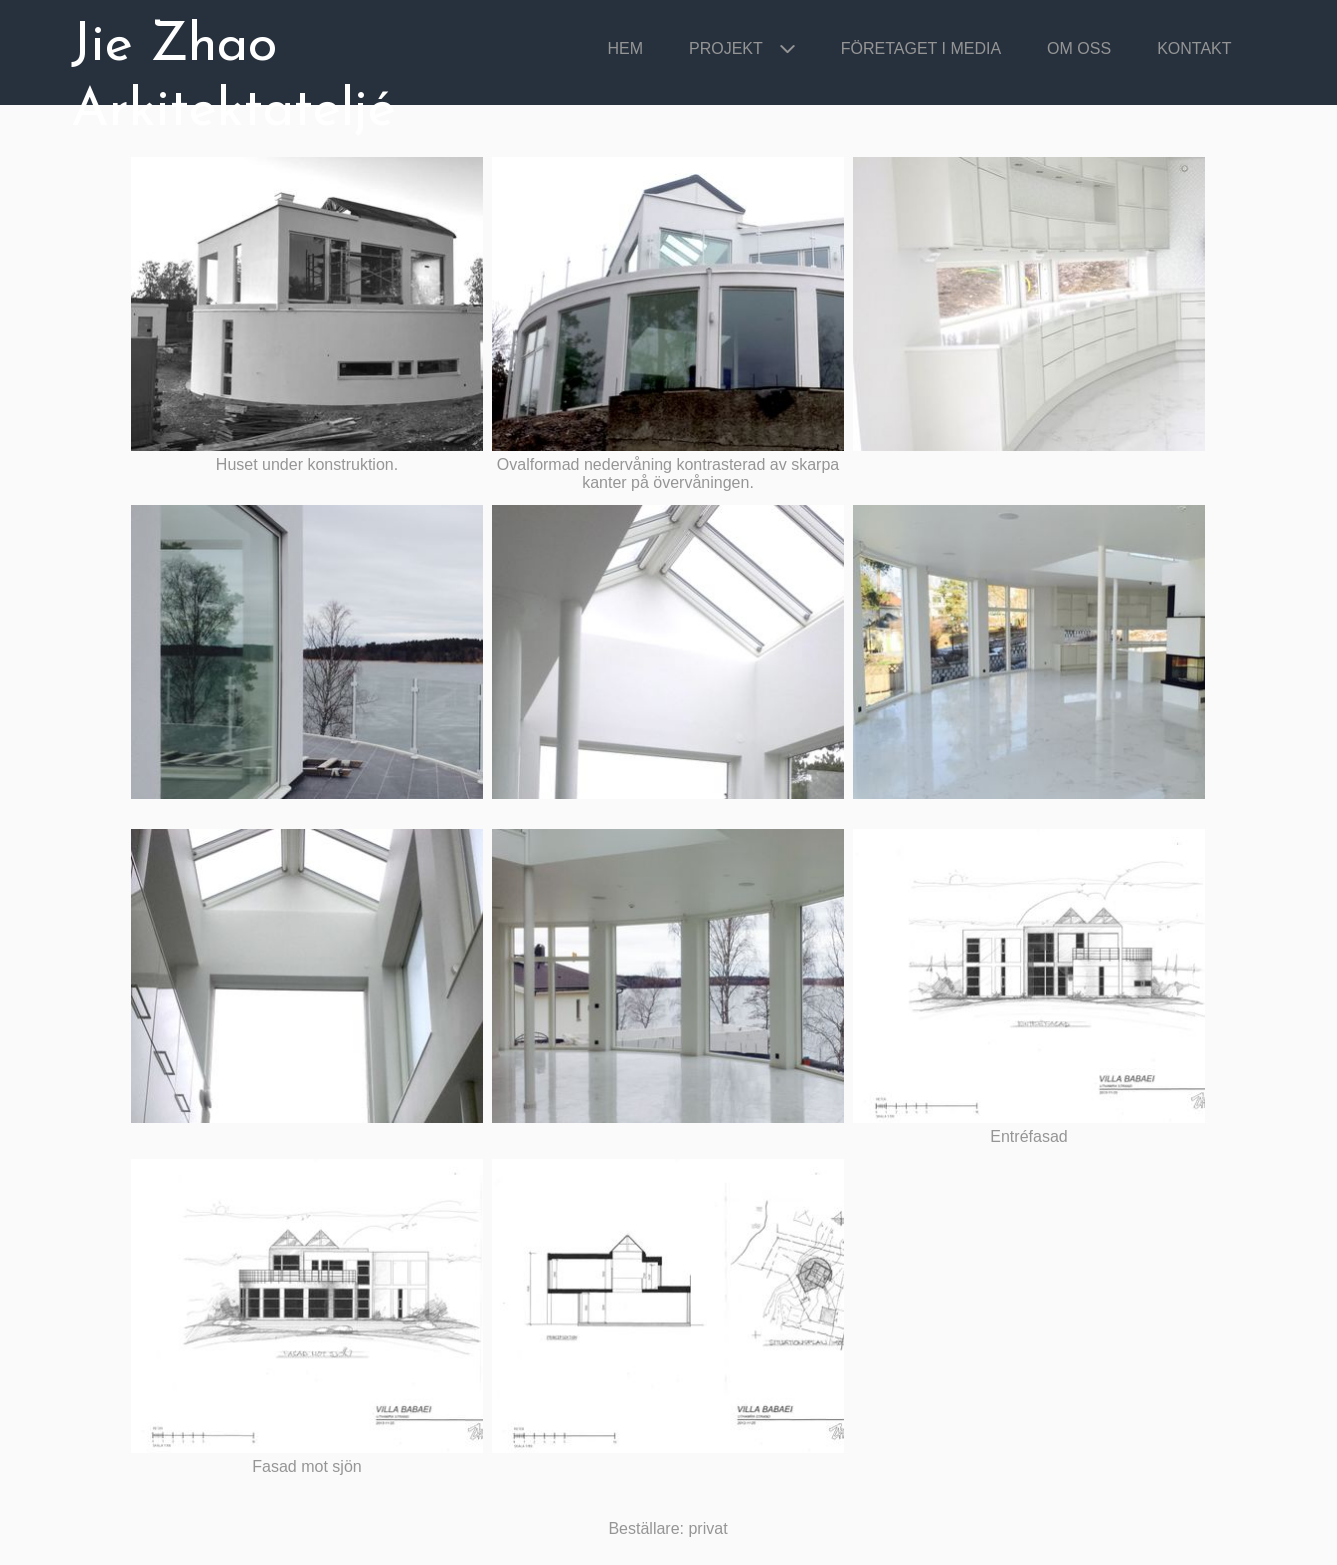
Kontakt (1194, 48)
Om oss (1079, 48)
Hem (625, 48)
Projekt (726, 48)
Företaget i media (921, 48)
